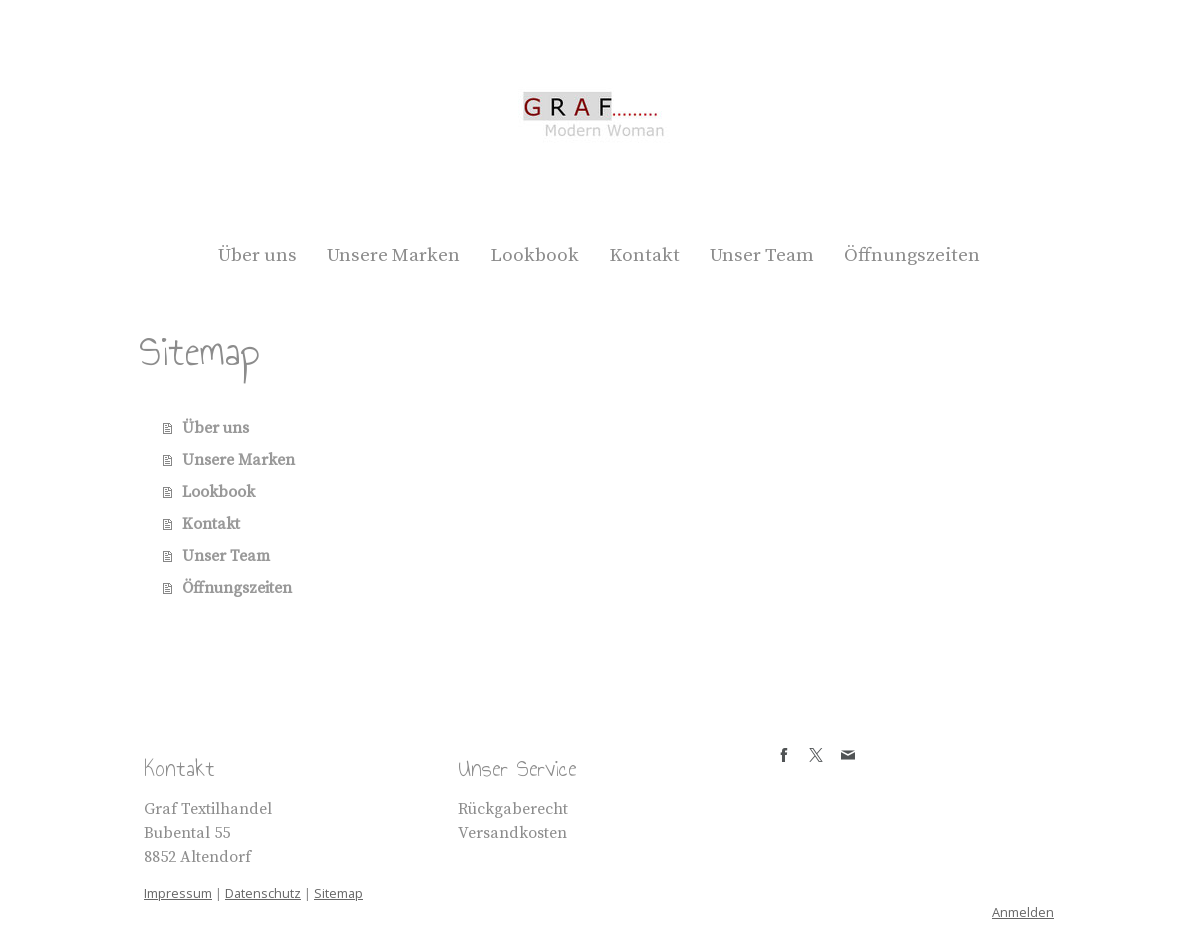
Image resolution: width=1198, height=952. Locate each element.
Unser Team (762, 255)
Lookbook (534, 255)
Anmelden (1023, 912)
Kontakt (644, 255)
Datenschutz (263, 893)
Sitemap (338, 893)
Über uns (257, 255)
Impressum (178, 893)
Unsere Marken (393, 255)
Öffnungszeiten (912, 255)
